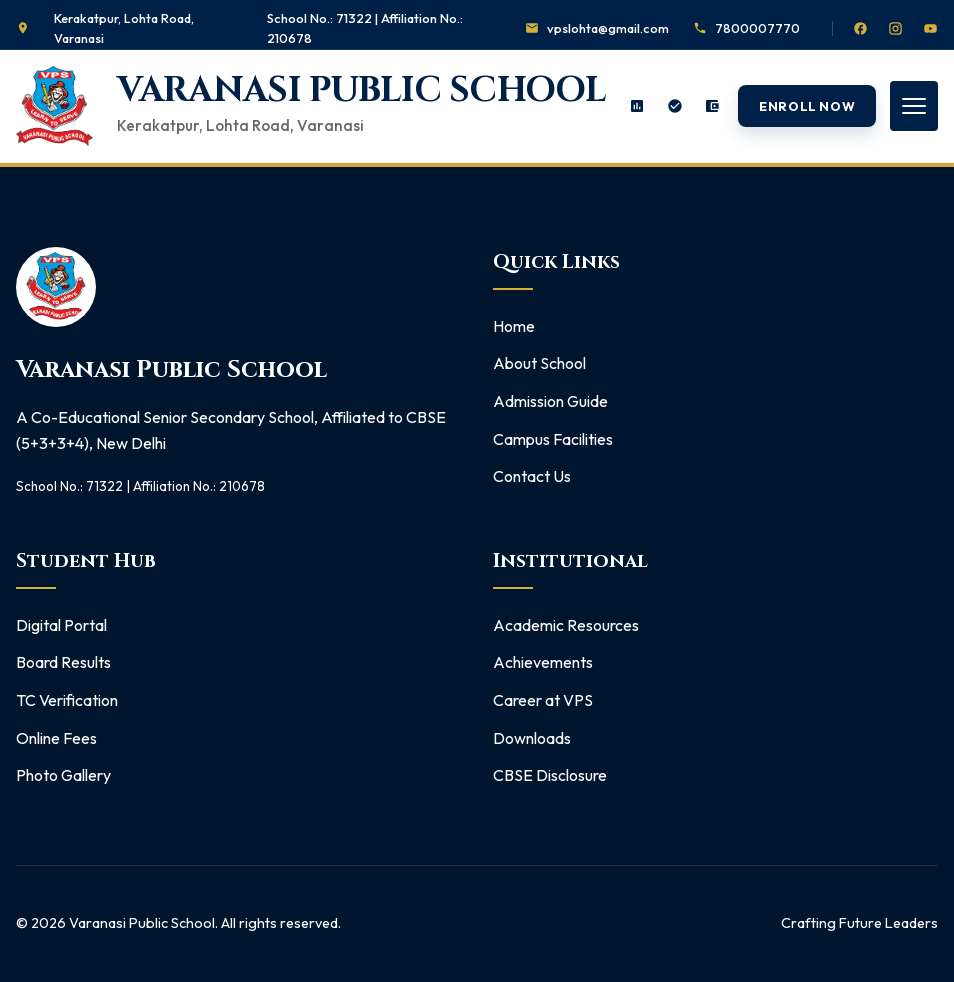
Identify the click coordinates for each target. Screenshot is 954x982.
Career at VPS (543, 700)
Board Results (63, 662)
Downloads (532, 738)
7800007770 (757, 28)
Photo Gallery (63, 775)
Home (514, 326)
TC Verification (67, 700)
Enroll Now (807, 106)
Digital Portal (61, 625)
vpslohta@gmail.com (608, 28)
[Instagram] (895, 28)
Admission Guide (550, 401)
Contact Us (532, 476)
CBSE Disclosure (550, 775)
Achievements (543, 662)
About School (539, 363)
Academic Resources (566, 625)
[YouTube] (930, 28)
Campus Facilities (553, 439)
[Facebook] (860, 28)
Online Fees (56, 738)
